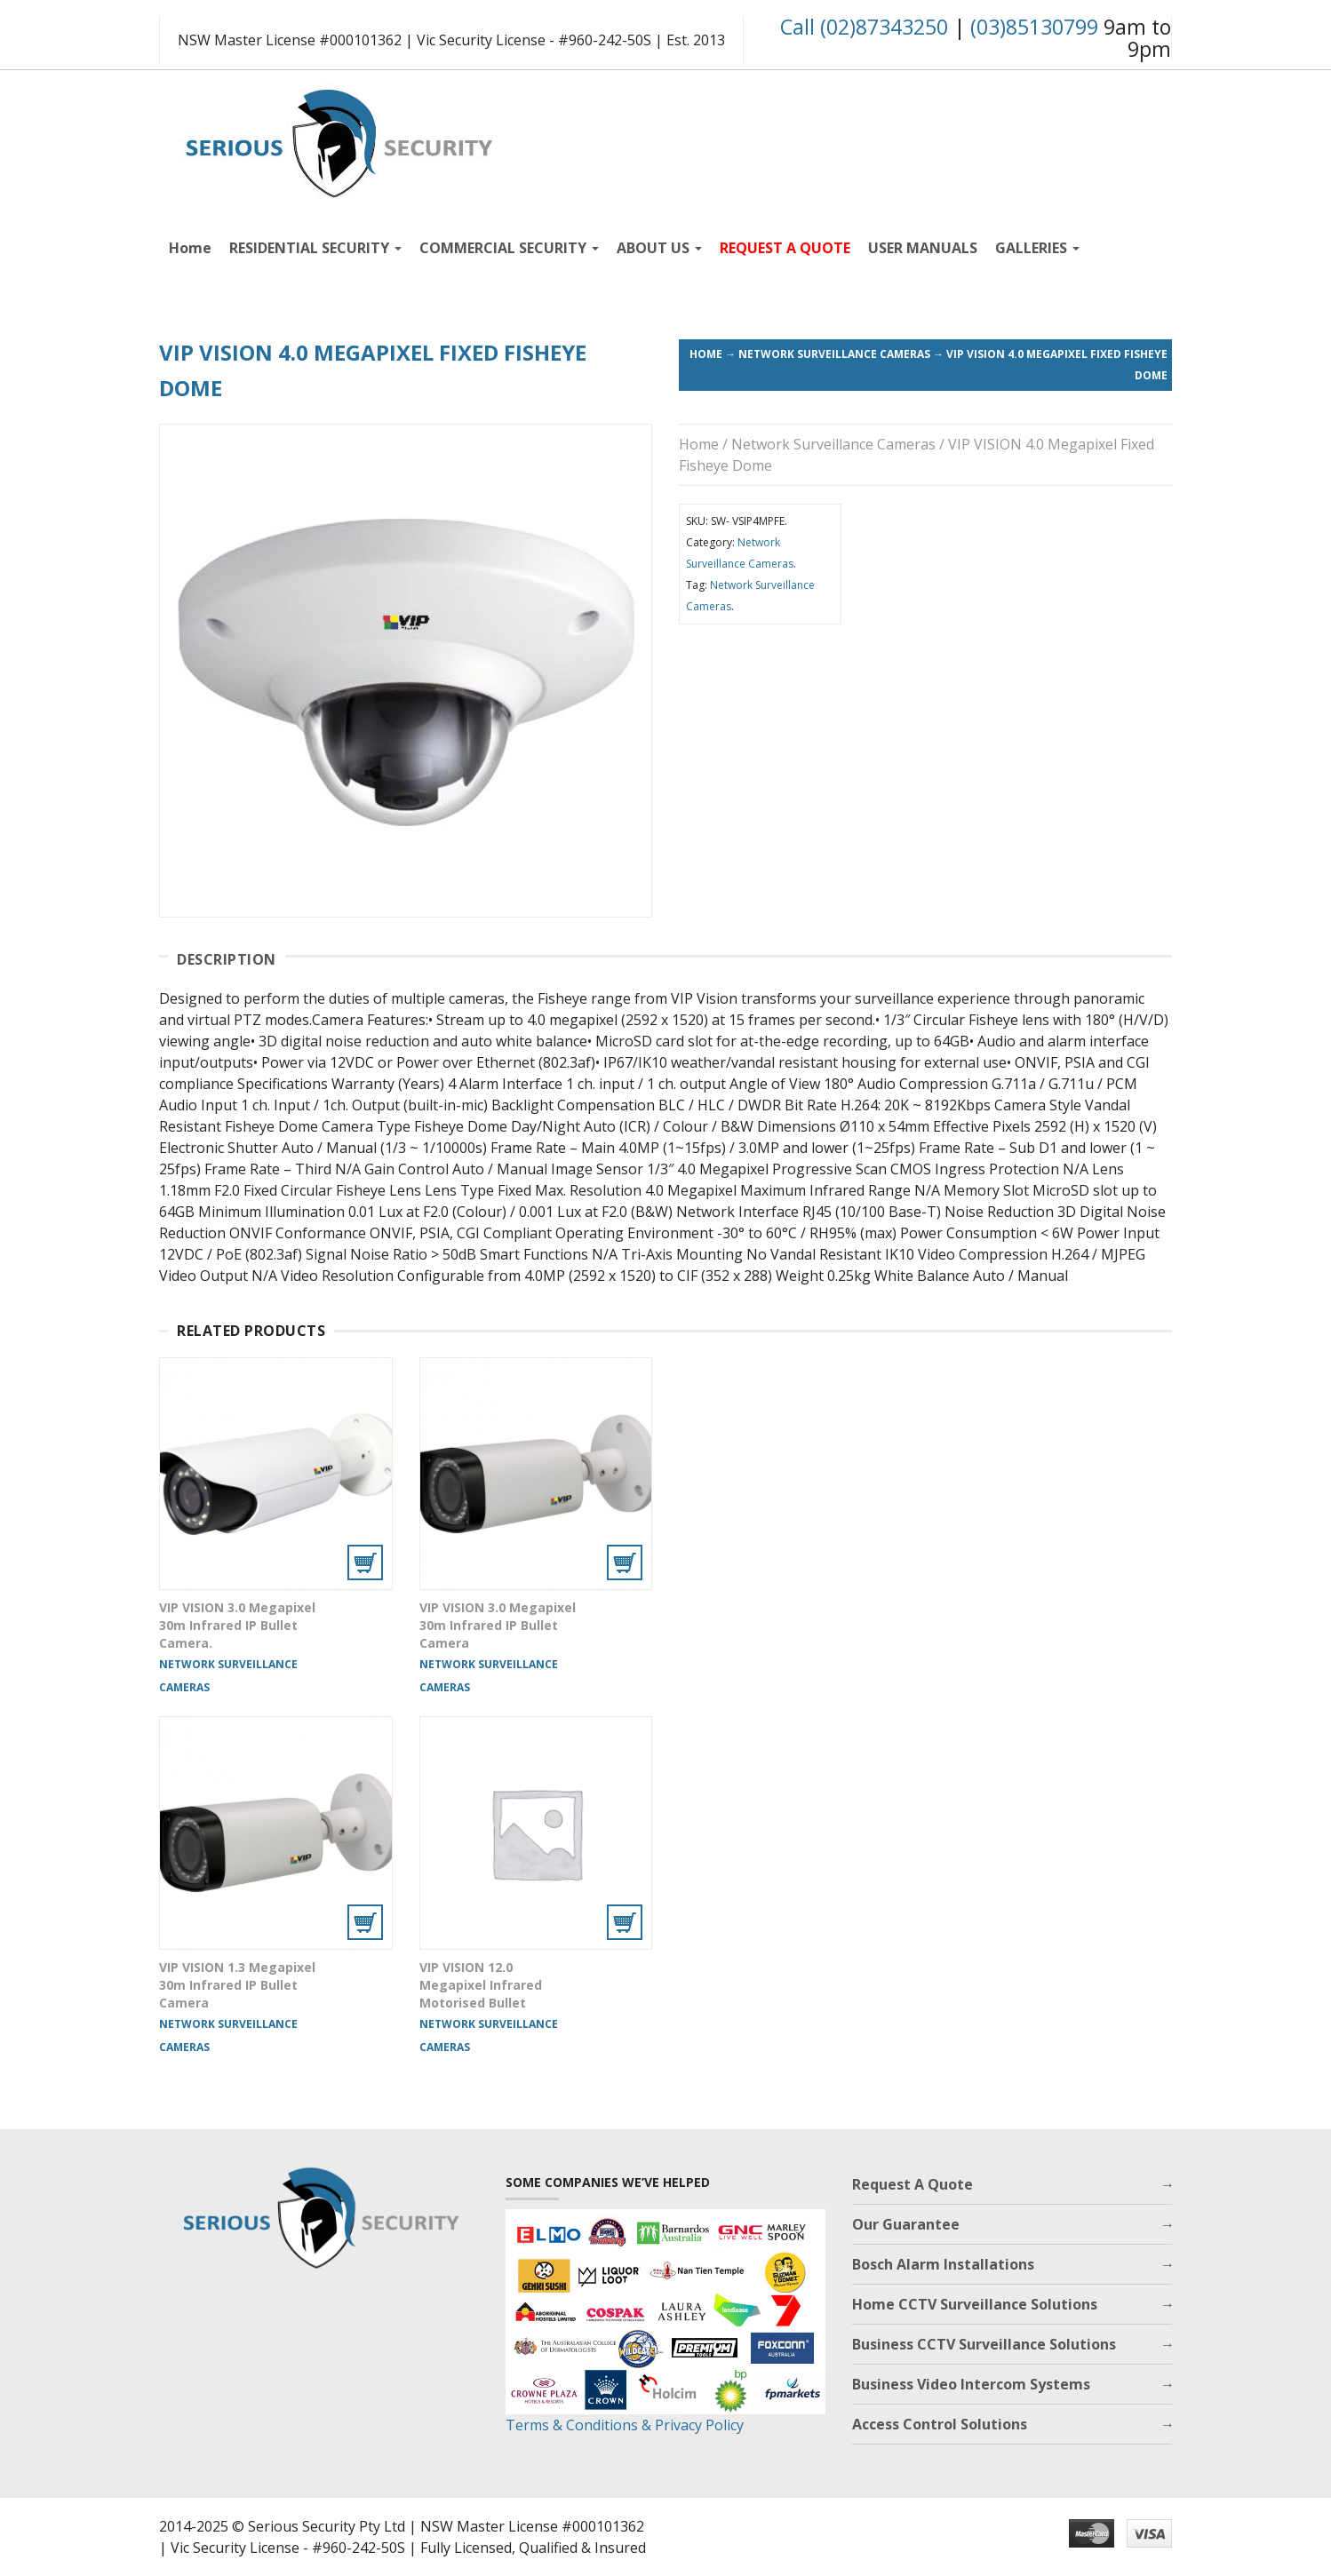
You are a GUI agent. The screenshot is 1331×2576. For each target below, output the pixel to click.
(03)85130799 (1034, 26)
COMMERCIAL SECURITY (509, 248)
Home (190, 248)
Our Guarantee (906, 2224)
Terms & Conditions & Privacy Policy (625, 2425)
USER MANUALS (922, 248)
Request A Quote (912, 2184)
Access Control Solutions (939, 2424)
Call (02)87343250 (864, 26)
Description (226, 959)
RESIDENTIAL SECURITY (315, 248)
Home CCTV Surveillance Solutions (974, 2304)
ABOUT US (659, 248)
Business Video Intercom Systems (971, 2384)
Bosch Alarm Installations (943, 2264)
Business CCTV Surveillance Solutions (984, 2344)
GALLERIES (1037, 248)
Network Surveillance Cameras (834, 354)
